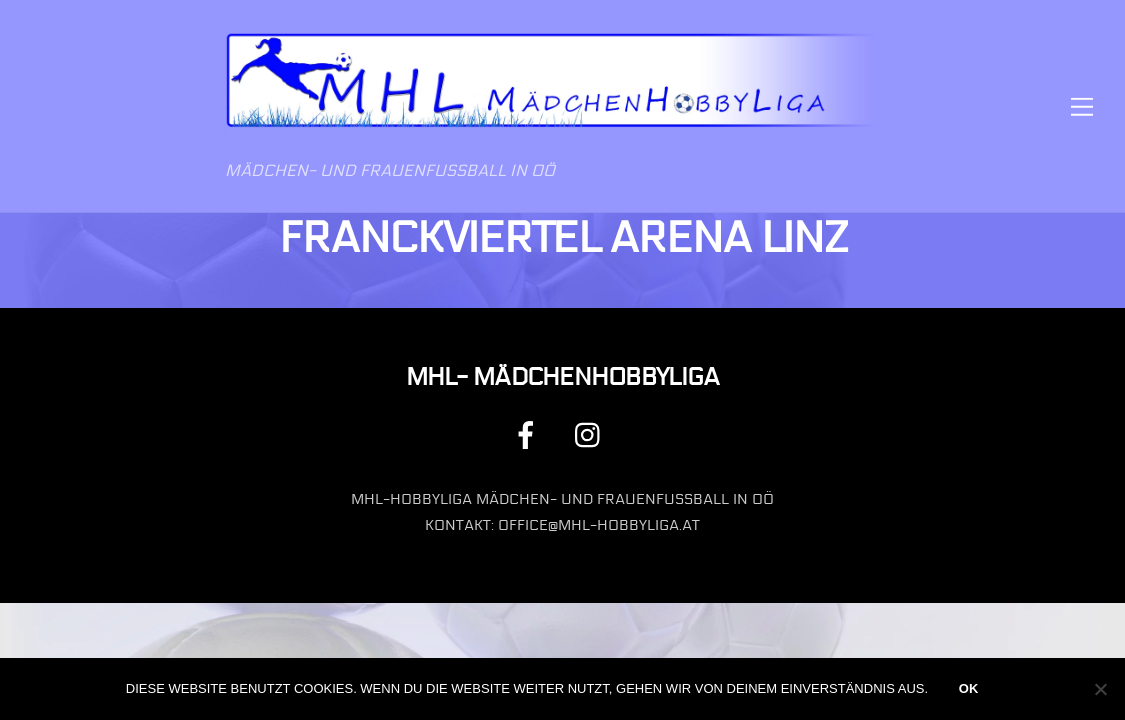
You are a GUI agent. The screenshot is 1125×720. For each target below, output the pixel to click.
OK (969, 688)
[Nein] (1100, 689)
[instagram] (592, 434)
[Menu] (1082, 106)
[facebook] (529, 434)
